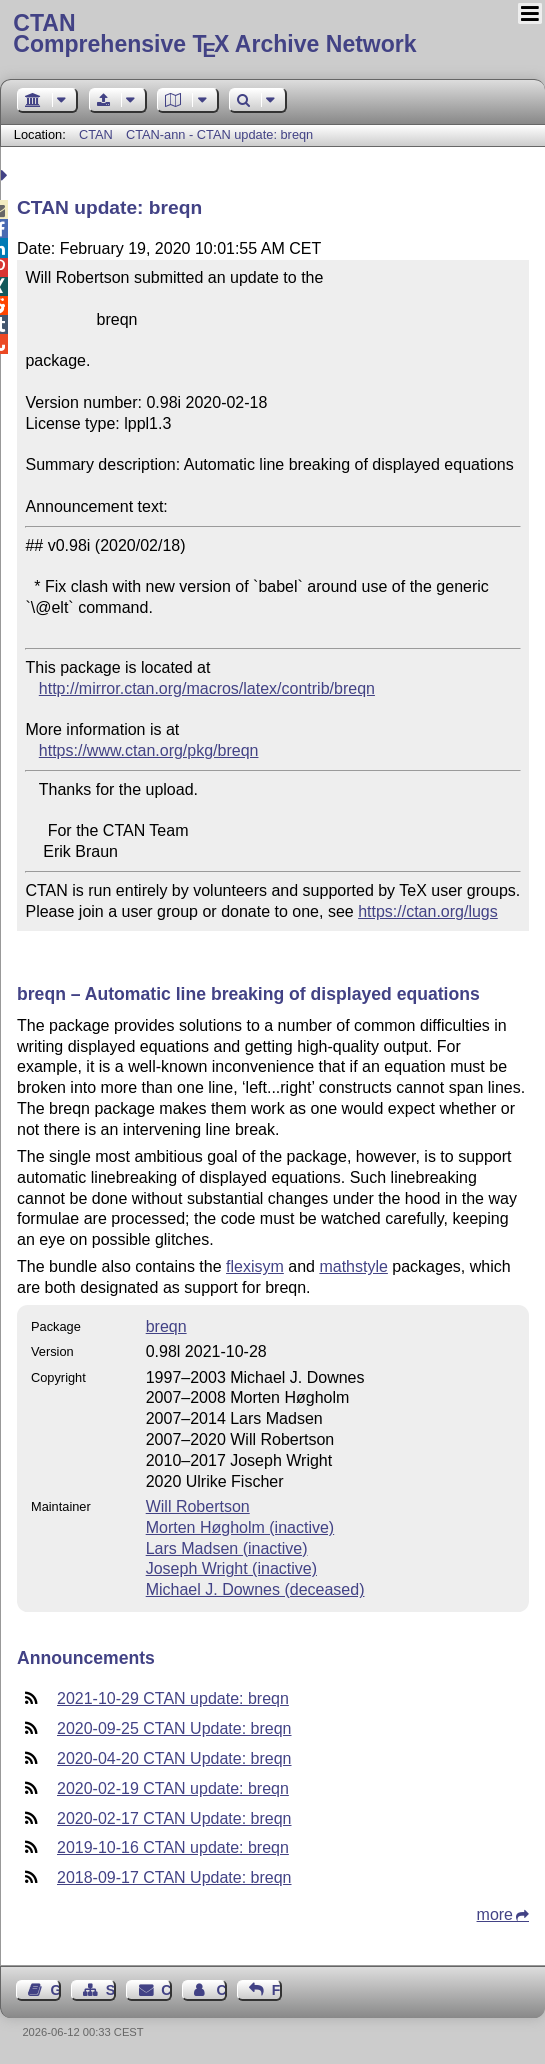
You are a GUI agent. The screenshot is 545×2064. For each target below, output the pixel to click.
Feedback (277, 1990)
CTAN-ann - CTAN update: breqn (219, 134)
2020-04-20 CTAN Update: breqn (174, 1758)
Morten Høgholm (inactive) (240, 1527)
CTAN (96, 134)
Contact (166, 1990)
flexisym (255, 1266)
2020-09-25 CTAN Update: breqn (174, 1728)
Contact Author (221, 1990)
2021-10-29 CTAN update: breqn (173, 1698)
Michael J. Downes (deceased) (255, 1589)
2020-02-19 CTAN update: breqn (173, 1788)
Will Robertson (198, 1506)
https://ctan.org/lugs (428, 911)
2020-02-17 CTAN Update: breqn (174, 1818)
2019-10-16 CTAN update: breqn (173, 1847)
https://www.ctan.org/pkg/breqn (149, 750)
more (495, 1914)
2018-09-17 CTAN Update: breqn (174, 1877)
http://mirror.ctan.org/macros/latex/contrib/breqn (207, 688)
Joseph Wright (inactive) (231, 1568)
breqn (166, 1326)
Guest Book (56, 1990)
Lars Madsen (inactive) (227, 1548)
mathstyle (353, 1266)
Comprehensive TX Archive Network (272, 35)
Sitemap (111, 1990)
